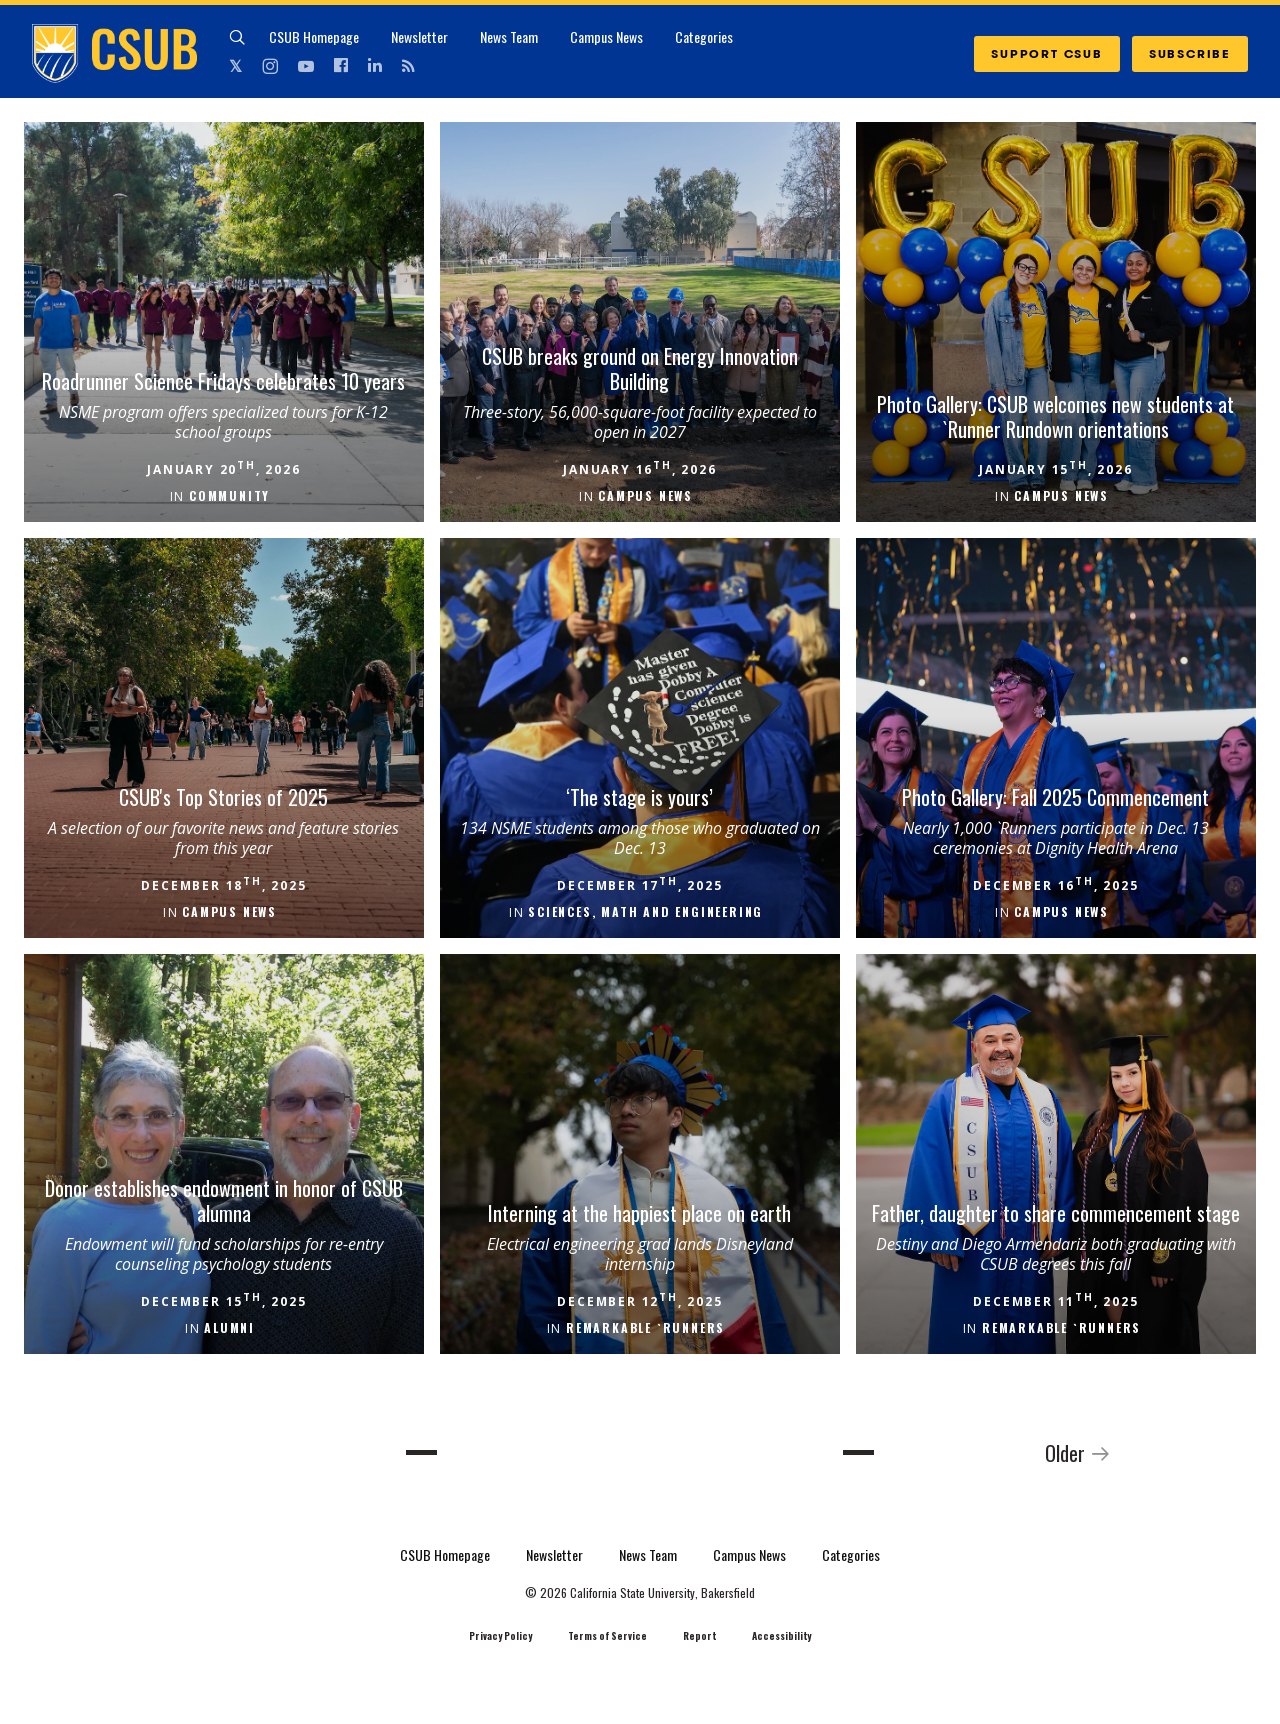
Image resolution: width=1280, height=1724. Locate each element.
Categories (704, 36)
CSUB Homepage (314, 36)
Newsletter (419, 36)
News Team (509, 36)
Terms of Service (607, 1636)
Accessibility (781, 1636)
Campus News (606, 36)
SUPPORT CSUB (1047, 53)
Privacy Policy (500, 1636)
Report (699, 1636)
